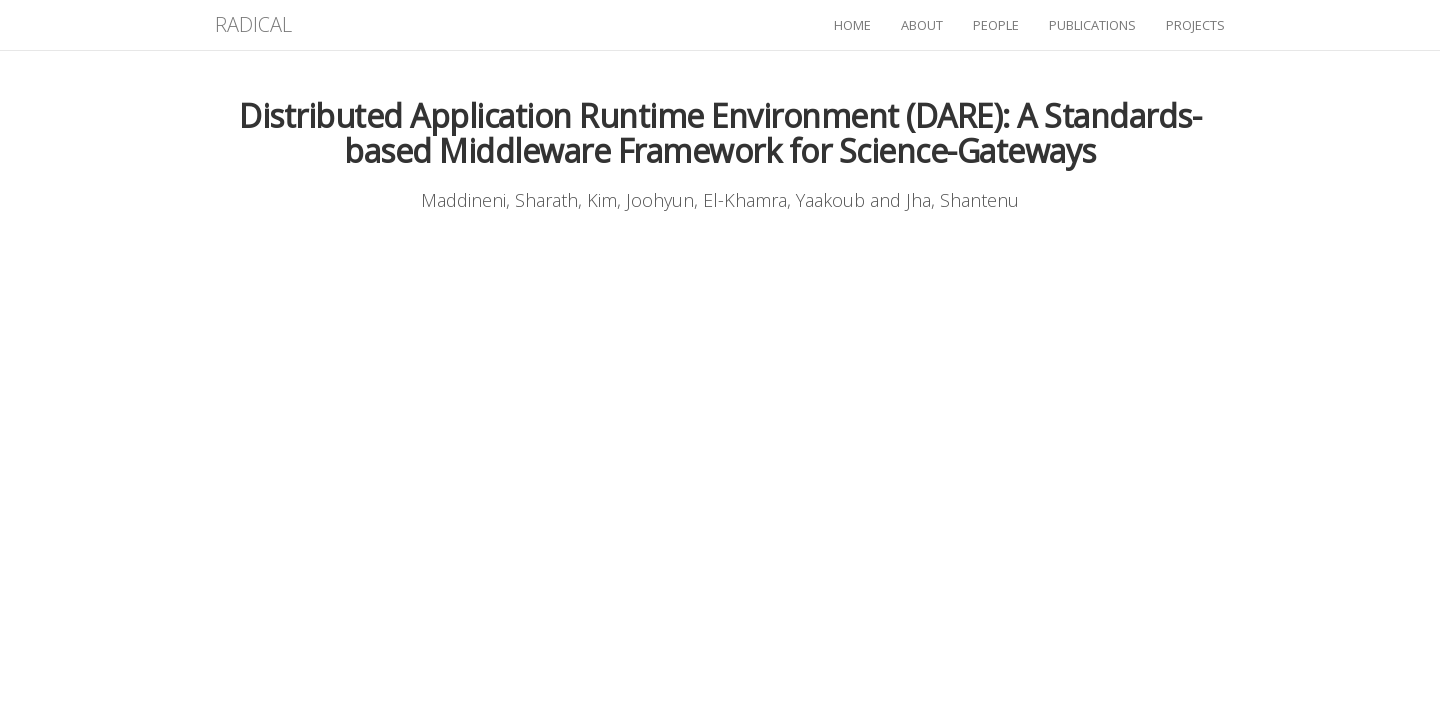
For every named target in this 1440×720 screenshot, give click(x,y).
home (852, 25)
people (996, 25)
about (922, 25)
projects (1195, 25)
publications (1092, 25)
